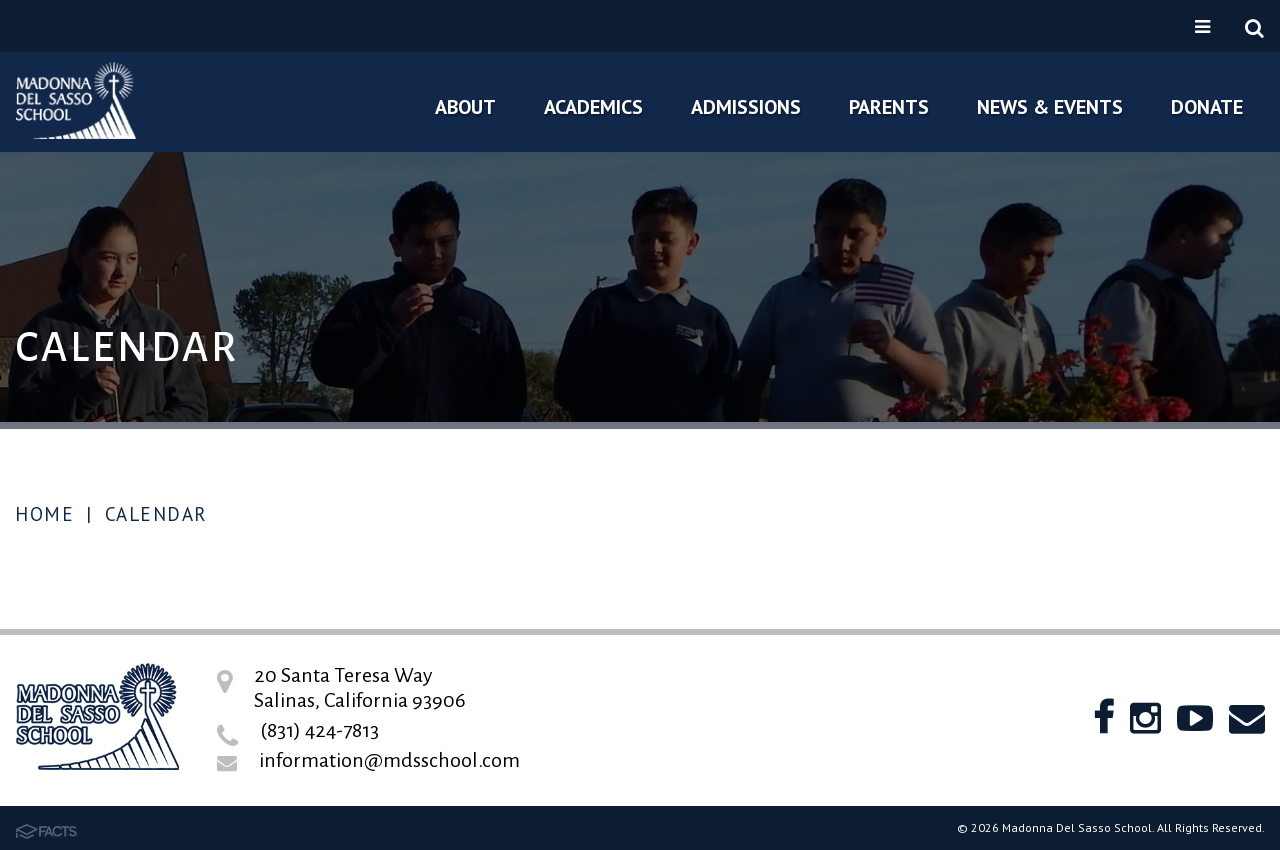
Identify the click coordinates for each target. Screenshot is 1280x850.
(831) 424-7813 (319, 730)
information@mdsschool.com (389, 760)
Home (44, 514)
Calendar (156, 514)
